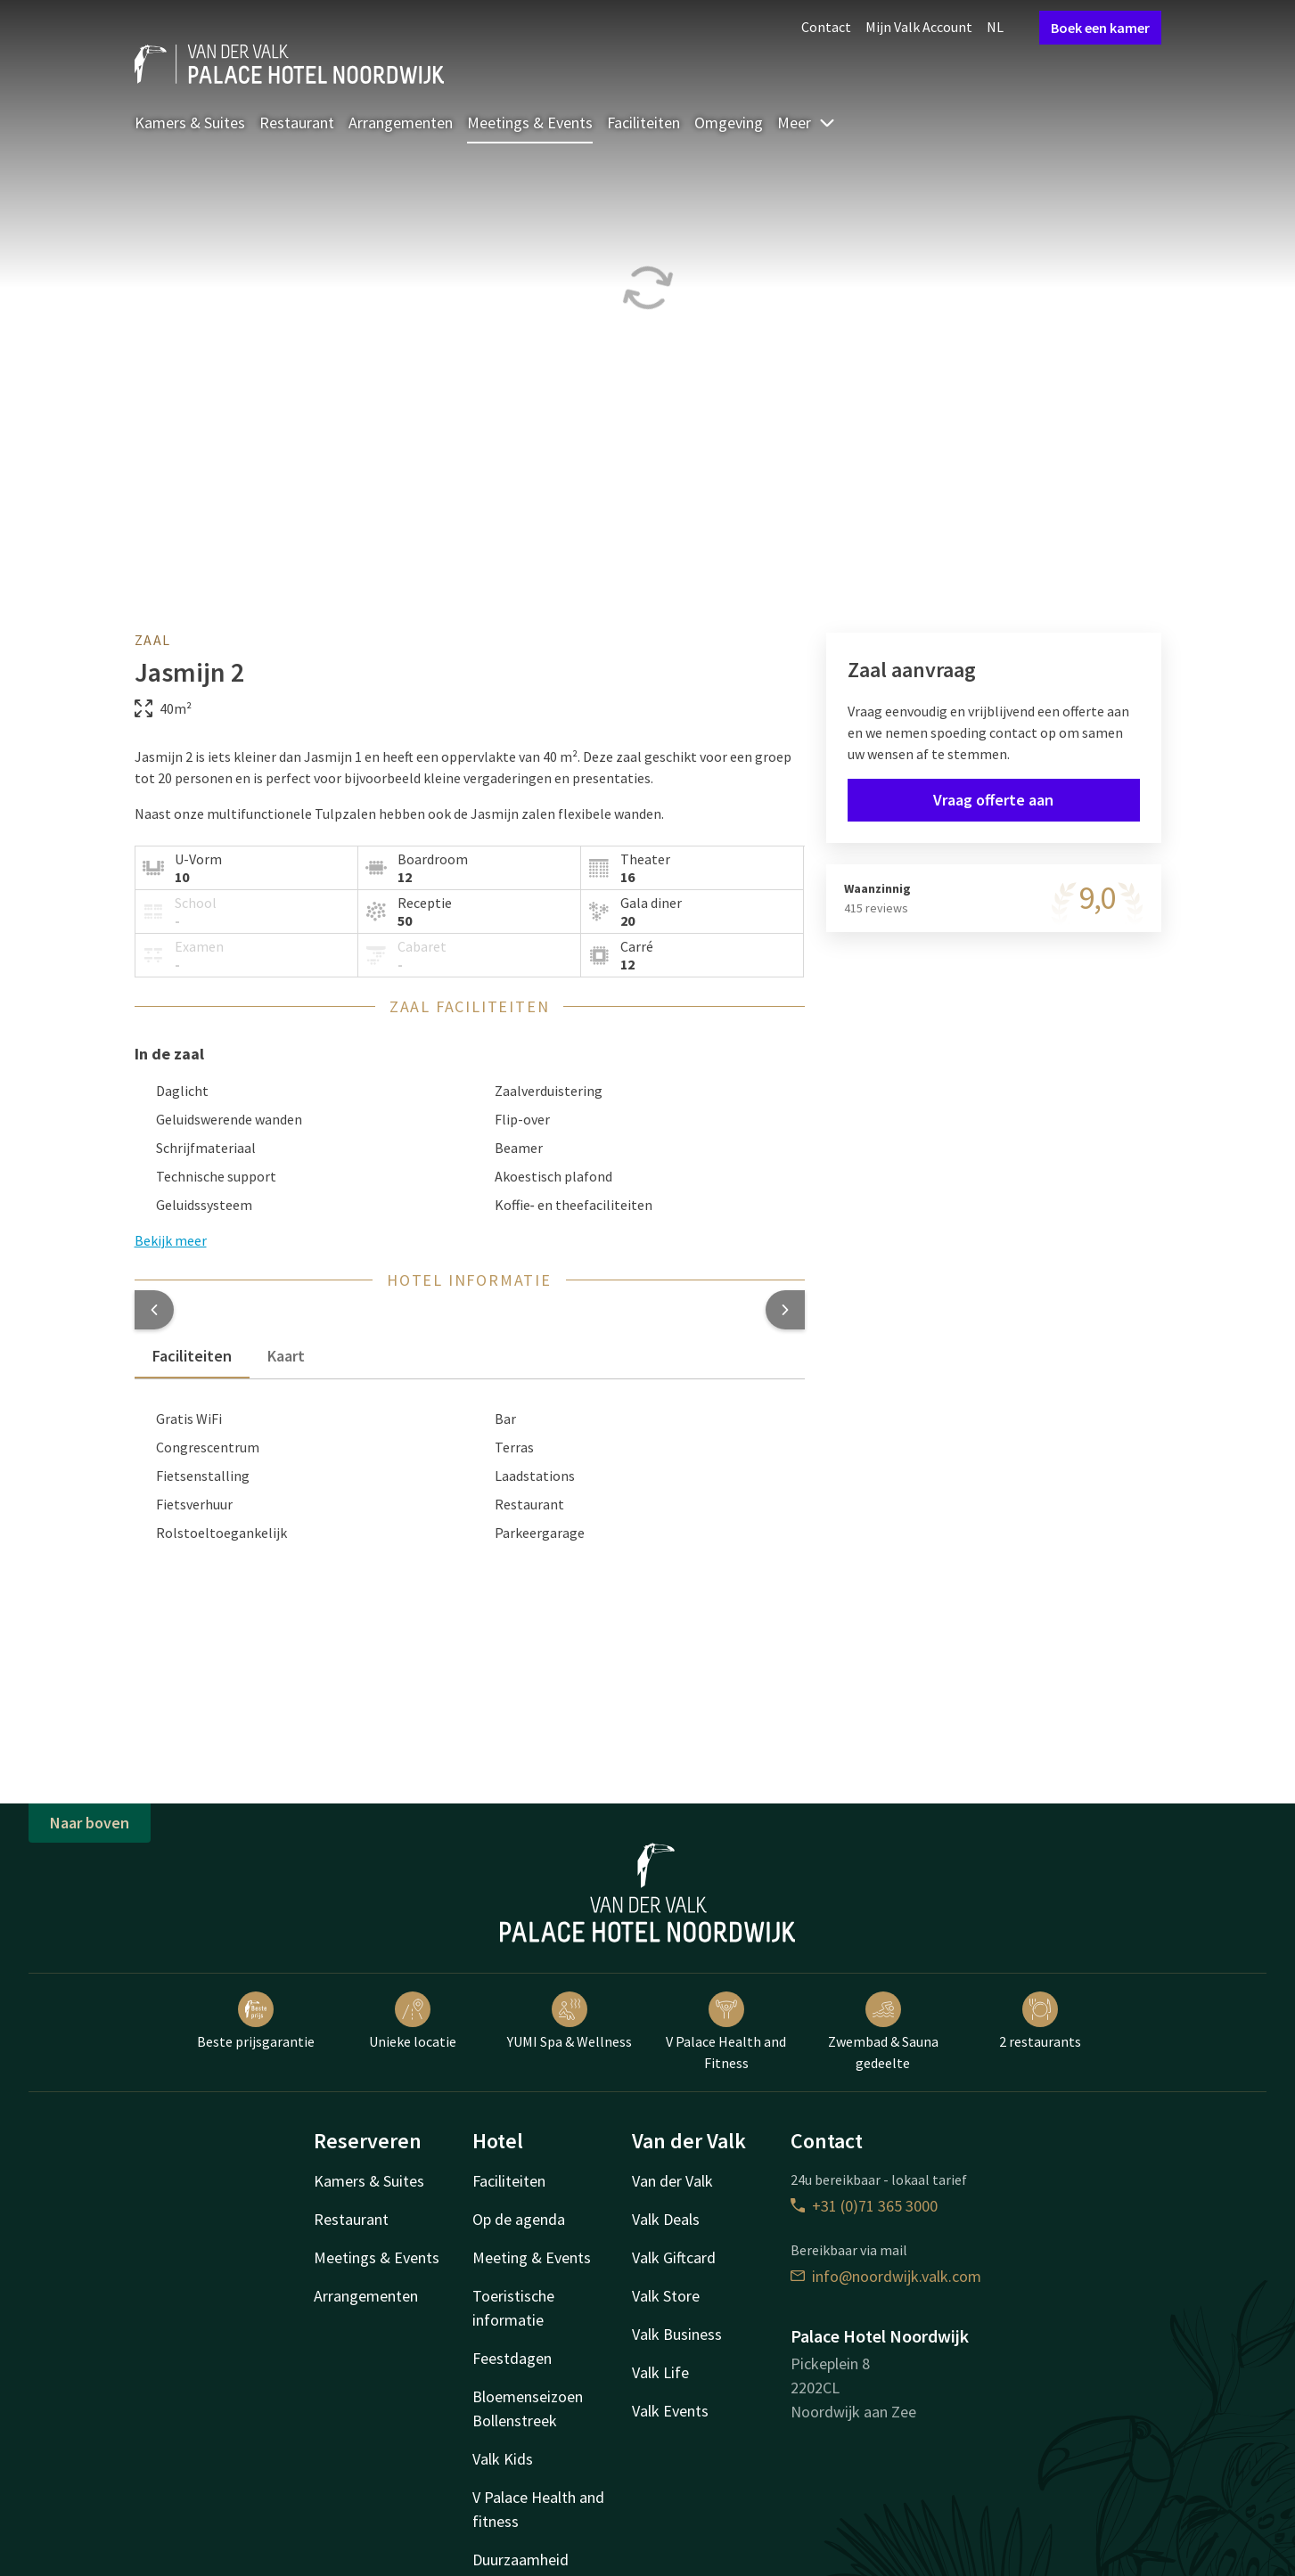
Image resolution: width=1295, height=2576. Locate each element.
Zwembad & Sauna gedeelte (883, 2031)
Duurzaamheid (520, 2559)
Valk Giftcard (674, 2257)
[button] (154, 1309)
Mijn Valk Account (918, 27)
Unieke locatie (412, 2020)
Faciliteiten (643, 122)
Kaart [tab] (286, 1355)
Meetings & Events (530, 122)
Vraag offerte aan (993, 799)
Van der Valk (672, 2181)
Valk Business (677, 2334)
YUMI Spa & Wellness (569, 2020)
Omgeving (728, 122)
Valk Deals (666, 2219)
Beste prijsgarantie (256, 2020)
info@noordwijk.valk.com (886, 2276)
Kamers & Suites (190, 122)
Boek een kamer (1100, 28)
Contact (826, 27)
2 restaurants (1040, 2020)
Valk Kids (502, 2459)
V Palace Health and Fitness (726, 2031)
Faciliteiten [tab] (192, 1355)
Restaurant (296, 122)
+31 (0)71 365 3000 (864, 2206)
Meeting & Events (531, 2257)
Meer (806, 122)
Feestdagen (512, 2358)
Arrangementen (400, 122)
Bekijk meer (171, 1240)
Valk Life (660, 2372)
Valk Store (666, 2296)
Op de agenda (518, 2219)
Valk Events (670, 2410)
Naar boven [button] (89, 1822)
